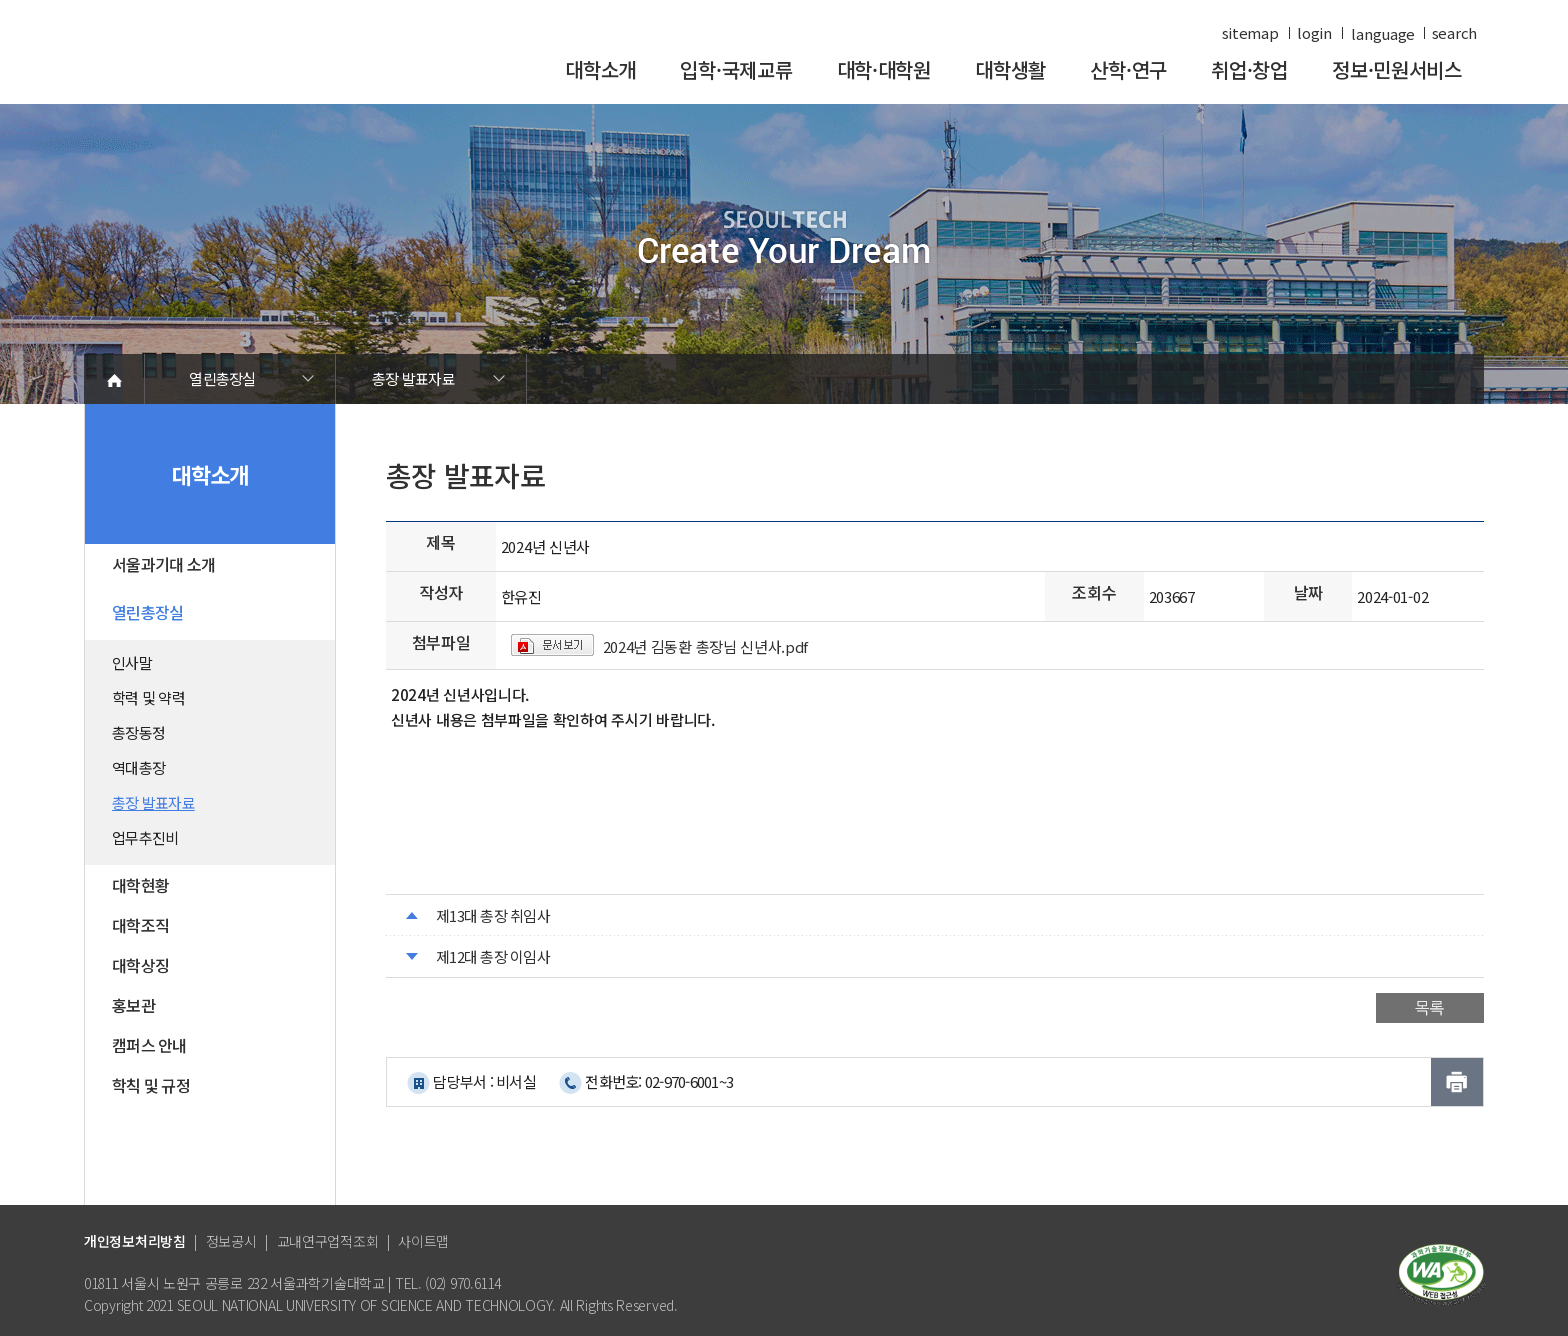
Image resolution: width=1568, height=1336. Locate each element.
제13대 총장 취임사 (493, 915)
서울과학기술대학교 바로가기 (218, 62)
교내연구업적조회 (328, 1241)
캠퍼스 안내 (149, 1045)
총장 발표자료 (413, 378)
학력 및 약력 (148, 697)
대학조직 (140, 925)
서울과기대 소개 (163, 564)
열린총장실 (222, 378)
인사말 (132, 662)
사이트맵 (423, 1241)
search (1454, 33)
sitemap (1250, 33)
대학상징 (140, 965)
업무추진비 (145, 837)
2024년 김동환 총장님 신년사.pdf (706, 646)
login (1314, 33)
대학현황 (140, 885)
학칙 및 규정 (151, 1085)
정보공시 (231, 1241)
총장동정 (138, 732)
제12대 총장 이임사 (493, 956)
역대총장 (138, 767)
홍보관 (133, 1005)
